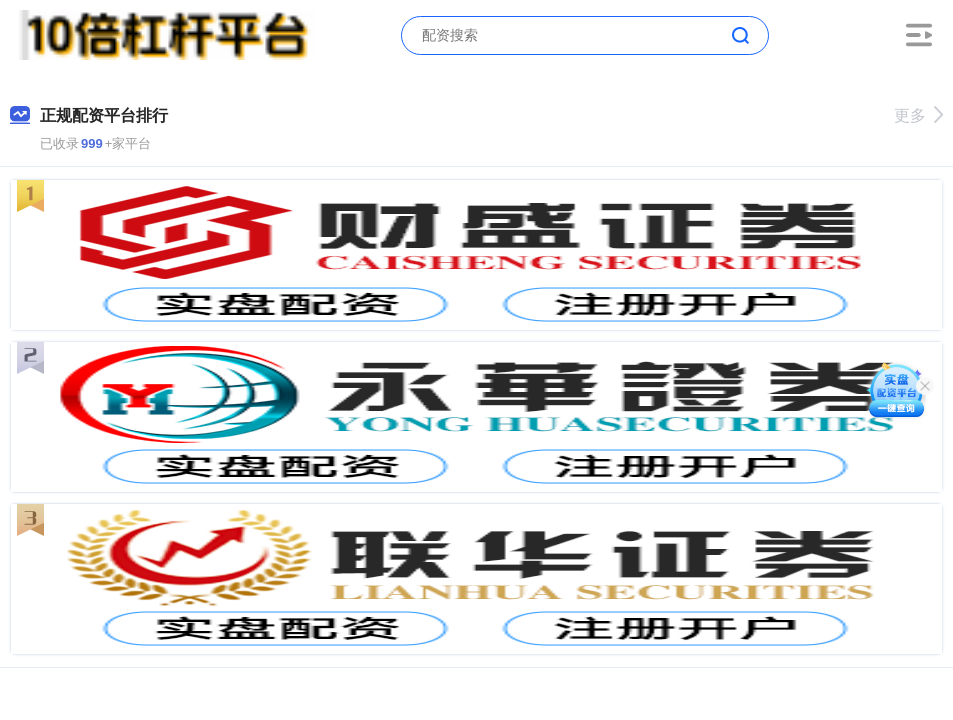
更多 (918, 115)
